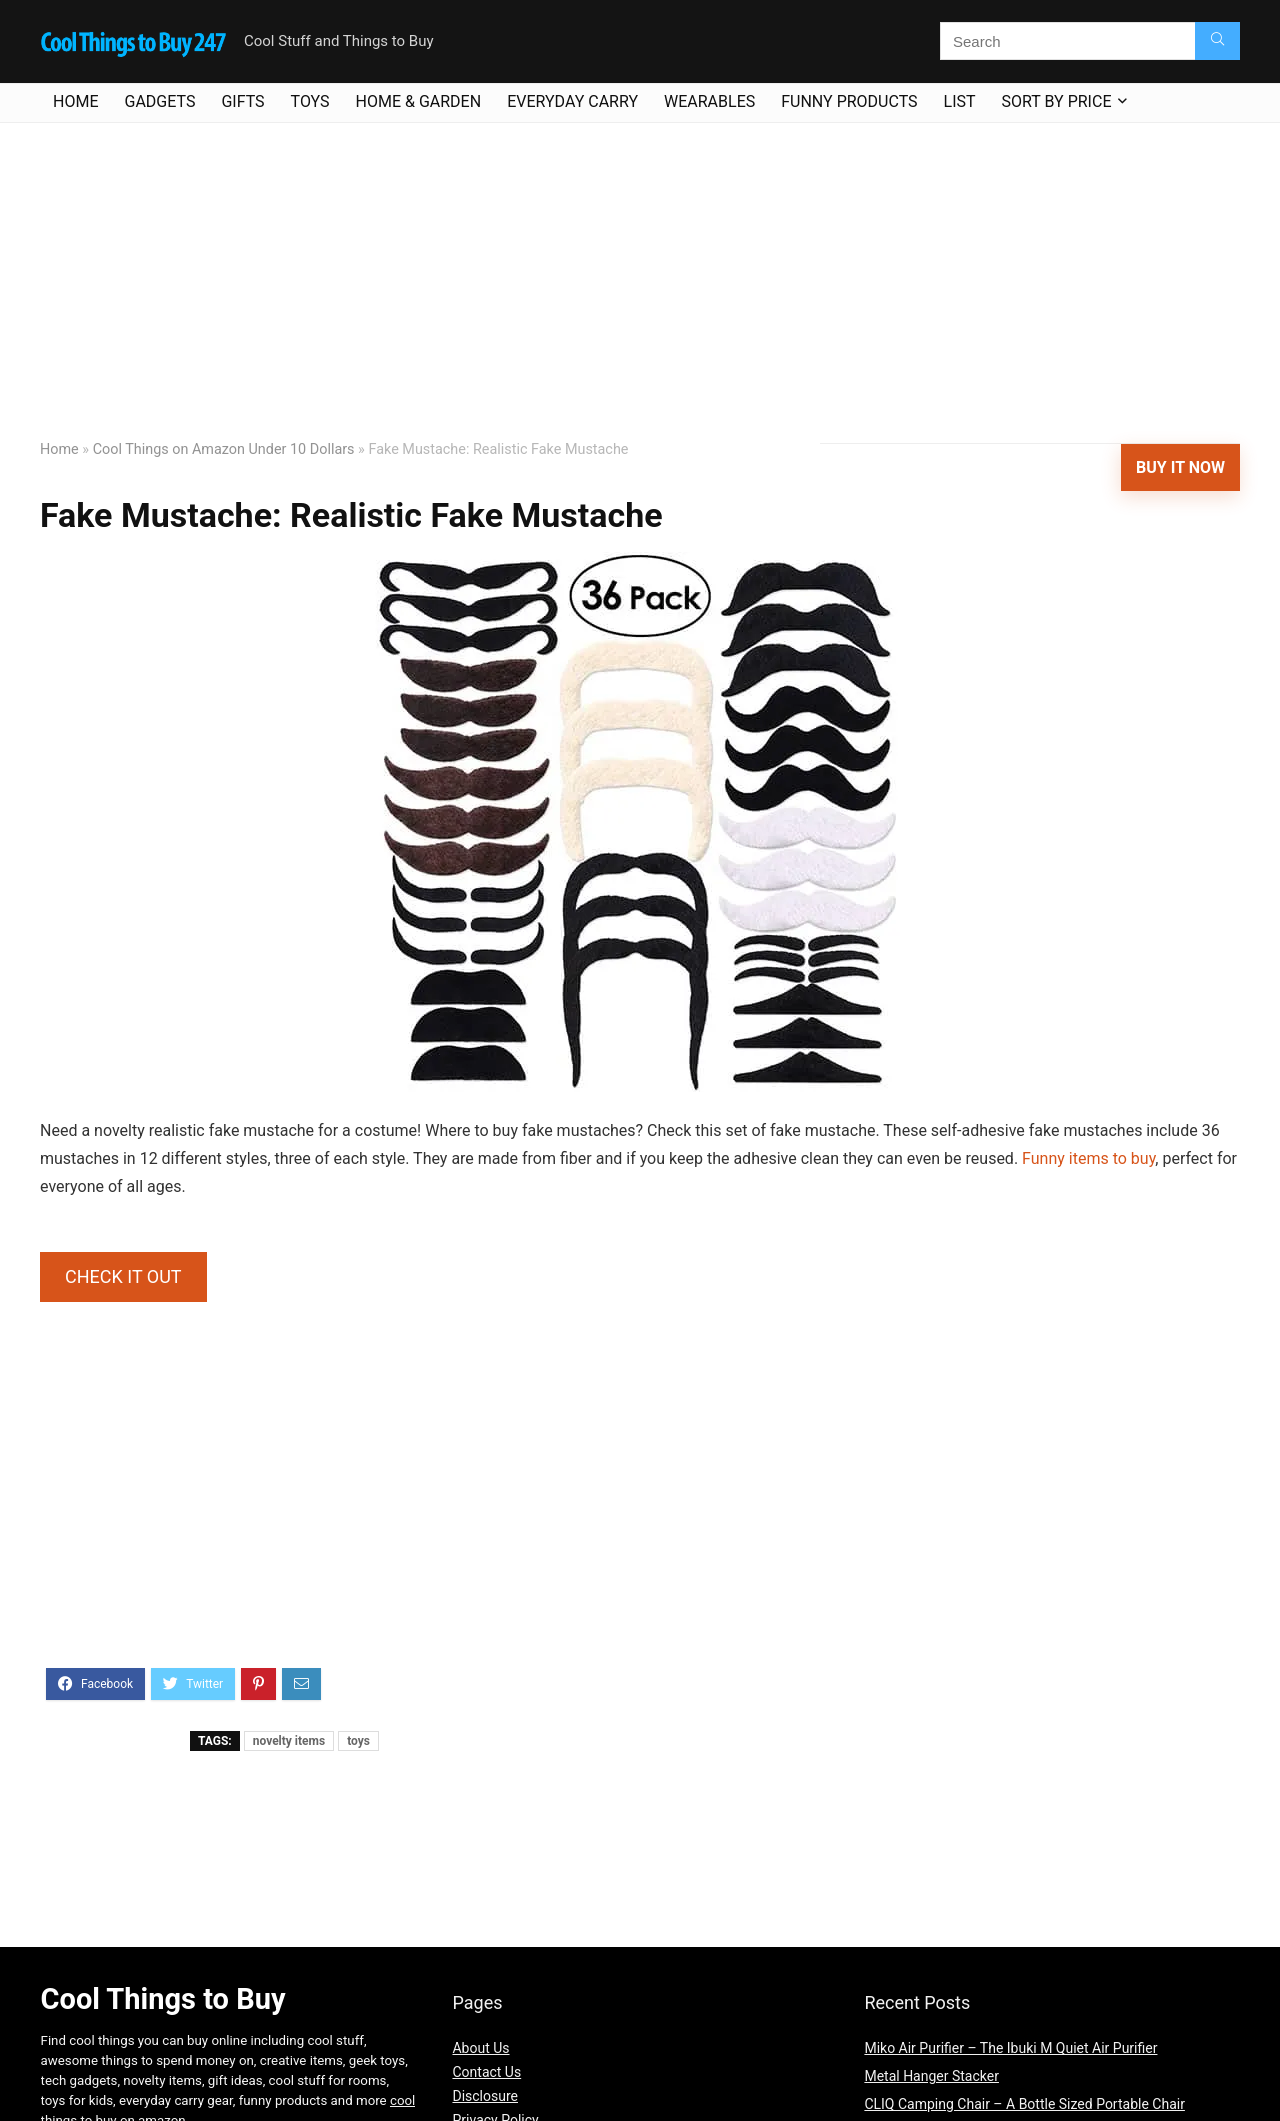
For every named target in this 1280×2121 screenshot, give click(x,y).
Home (75, 101)
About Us (480, 2048)
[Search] (1217, 41)
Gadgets (159, 101)
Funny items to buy (1088, 1158)
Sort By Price (1057, 101)
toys (358, 1741)
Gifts (242, 101)
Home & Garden (419, 101)
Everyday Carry (572, 101)
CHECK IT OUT (123, 1276)
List (960, 101)
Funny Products (849, 101)
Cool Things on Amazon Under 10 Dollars (224, 449)
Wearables (709, 101)
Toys (310, 101)
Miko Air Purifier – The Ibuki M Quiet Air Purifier (1010, 2048)
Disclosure (485, 2096)
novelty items (289, 1741)
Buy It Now (1180, 467)
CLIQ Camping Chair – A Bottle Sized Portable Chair (1024, 2104)
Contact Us (486, 2072)
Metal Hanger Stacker (931, 2076)
